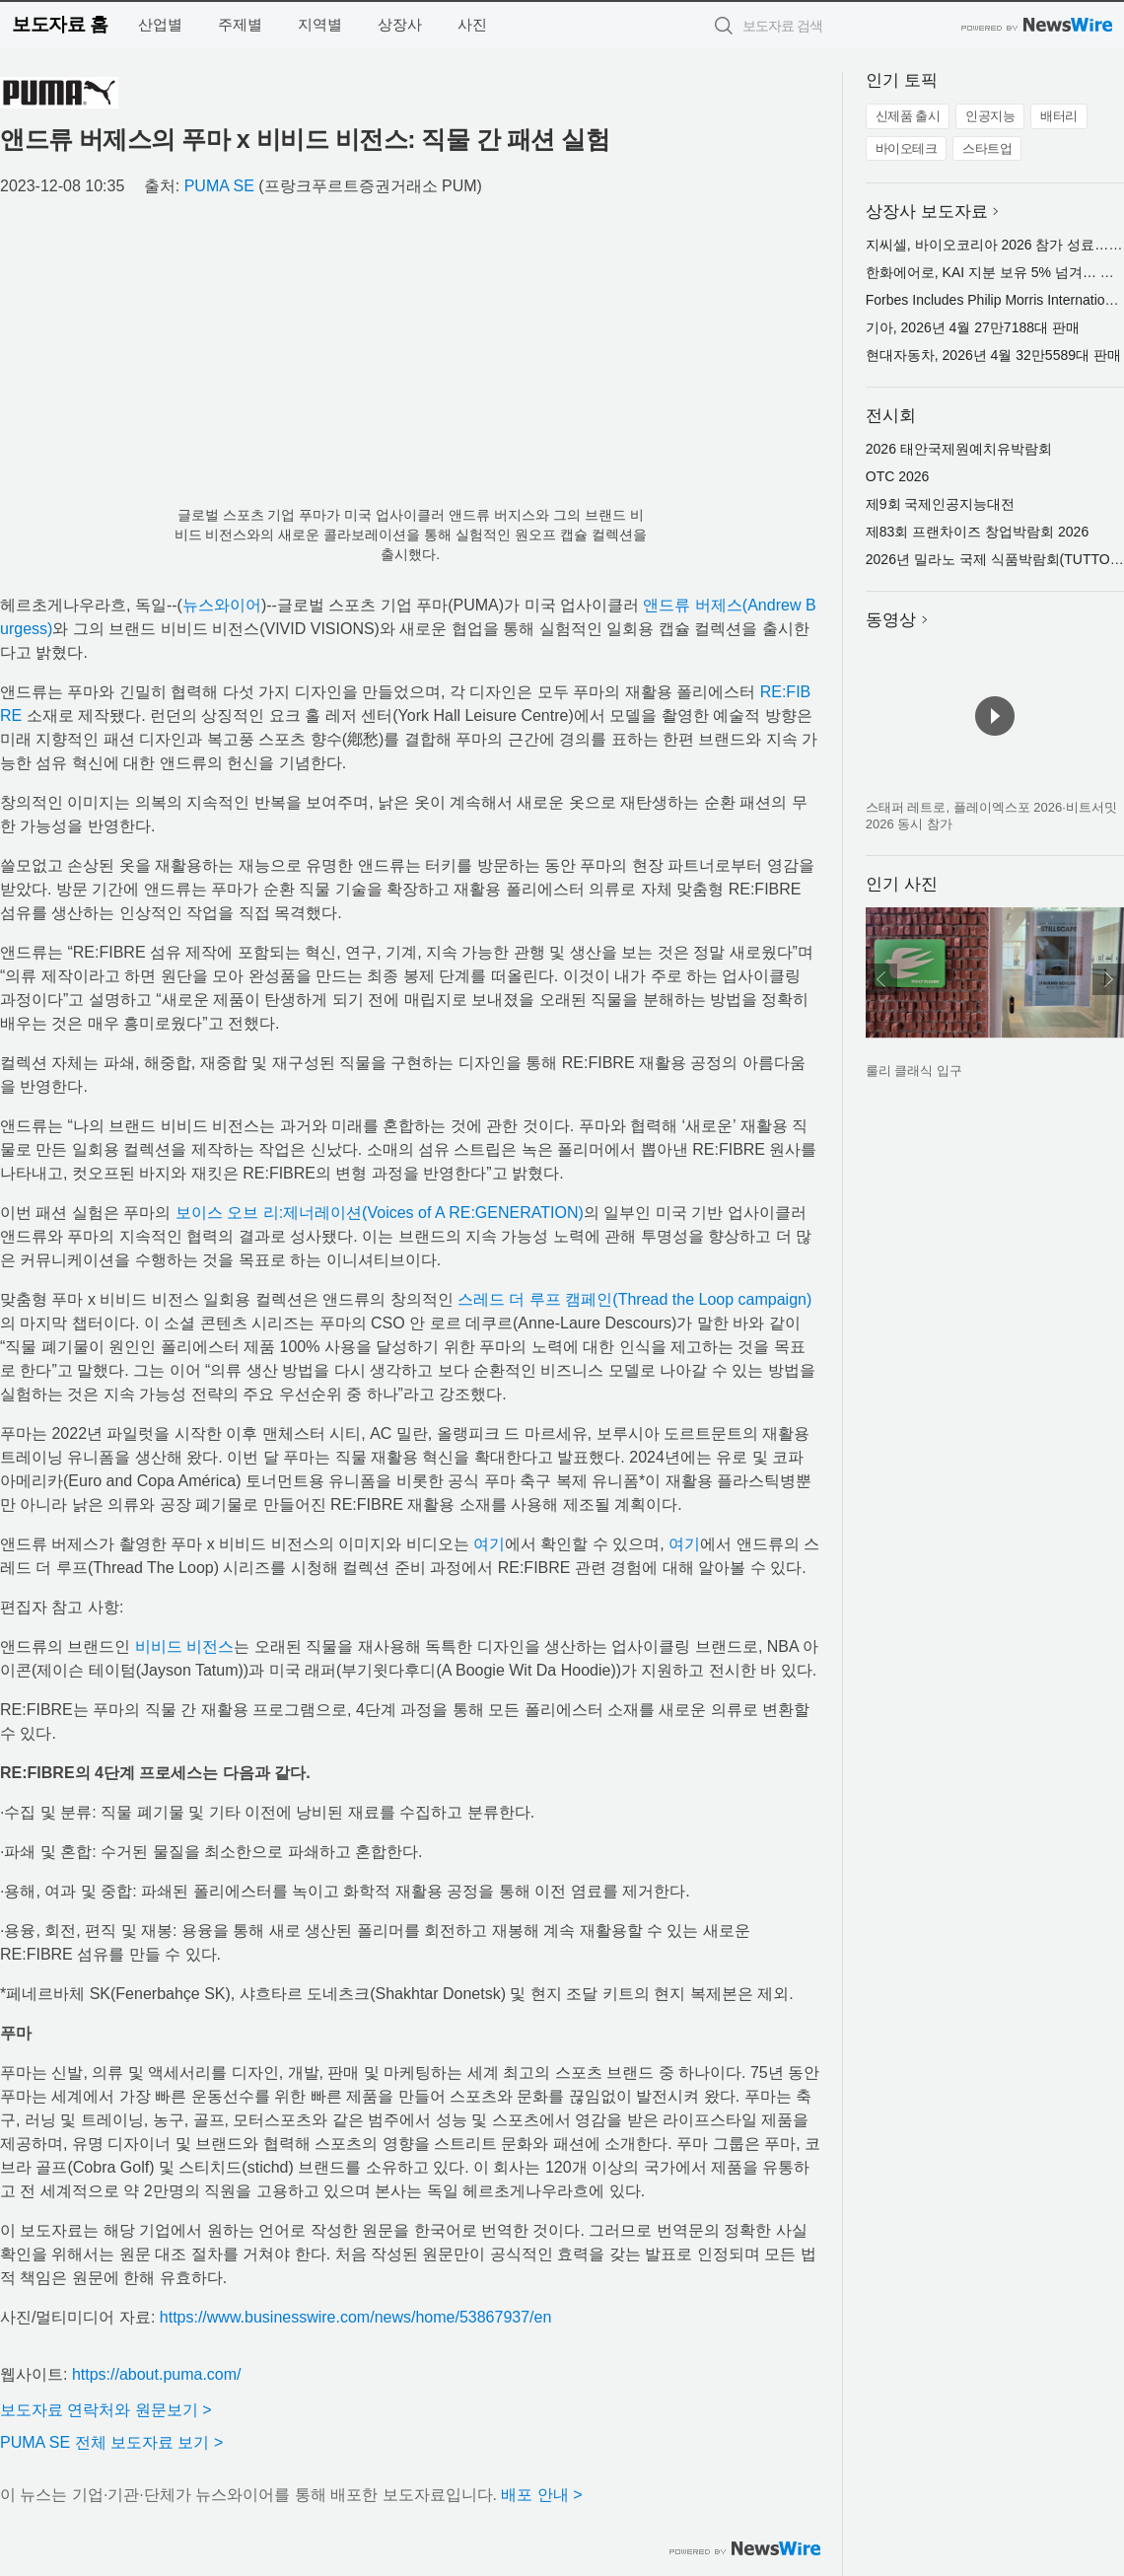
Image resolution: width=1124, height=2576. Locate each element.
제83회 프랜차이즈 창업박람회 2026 (977, 531)
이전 (881, 979)
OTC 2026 (898, 476)
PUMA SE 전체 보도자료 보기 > (111, 2442)
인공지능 (990, 115)
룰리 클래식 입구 (914, 1070)
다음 (1108, 979)
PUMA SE (219, 186)
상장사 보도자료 (927, 211)
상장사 (400, 24)
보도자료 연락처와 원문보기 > (106, 2409)
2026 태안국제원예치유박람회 (959, 449)
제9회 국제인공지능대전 (941, 504)
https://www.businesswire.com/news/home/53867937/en (356, 2317)
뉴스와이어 (221, 605)
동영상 (891, 619)
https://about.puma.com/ (157, 2374)
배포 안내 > (541, 2494)
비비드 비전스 (184, 1646)
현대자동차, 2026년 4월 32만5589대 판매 (993, 355)
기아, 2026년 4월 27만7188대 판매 (973, 327)
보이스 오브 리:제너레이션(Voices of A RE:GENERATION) (380, 1212)
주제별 (240, 24)
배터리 (1059, 115)
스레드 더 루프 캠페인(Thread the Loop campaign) (634, 1299)
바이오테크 (907, 148)
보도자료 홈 (59, 24)
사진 (472, 24)
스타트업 (987, 148)
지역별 (320, 24)
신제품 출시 (908, 115)
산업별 (160, 24)
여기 (489, 1544)
